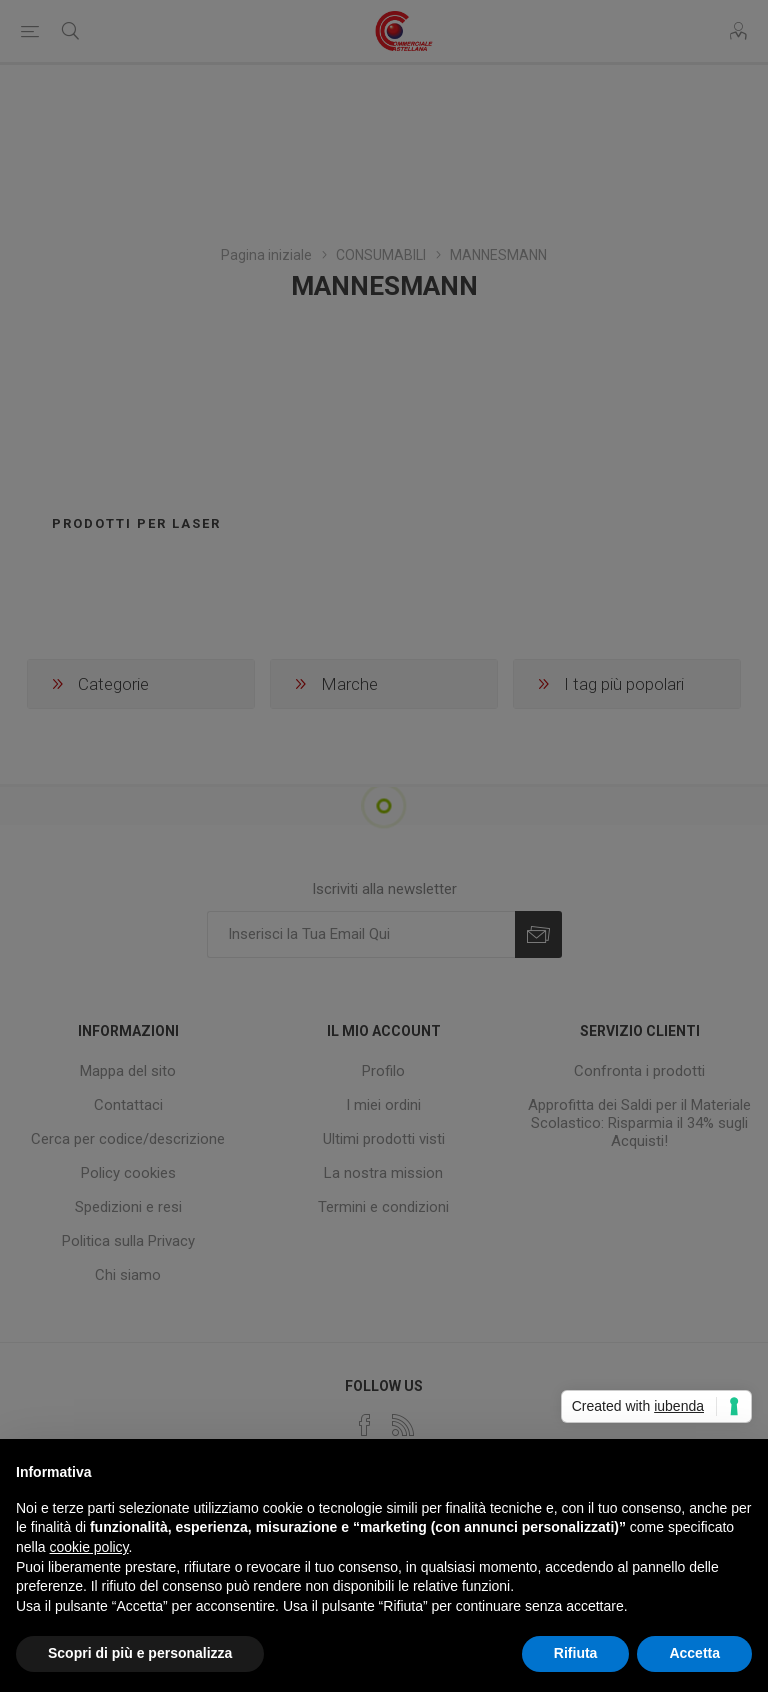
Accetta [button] (694, 1653)
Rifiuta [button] (576, 1653)
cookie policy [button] (88, 1547)
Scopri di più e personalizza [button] (140, 1653)
